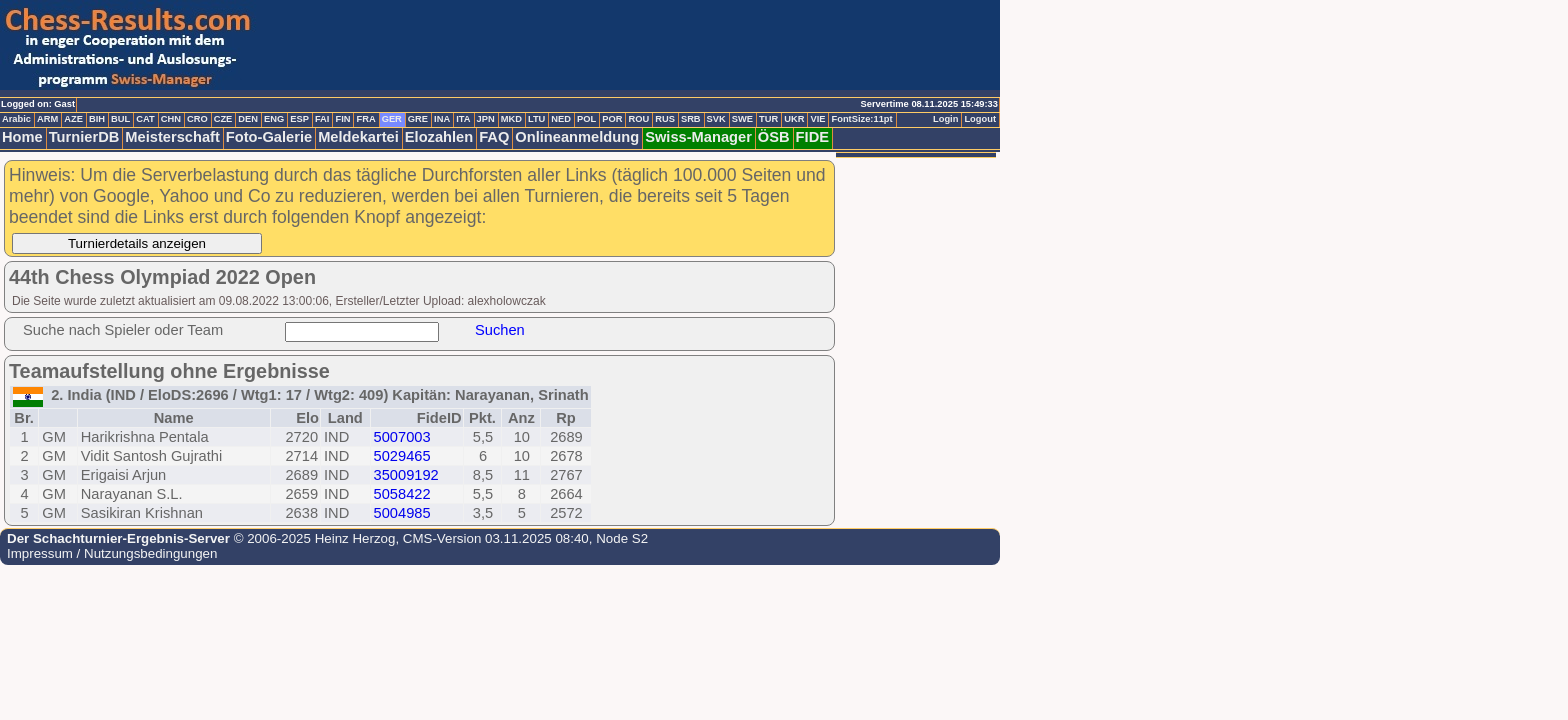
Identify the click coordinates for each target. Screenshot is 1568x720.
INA (442, 119)
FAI (322, 119)
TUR (768, 119)
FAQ (494, 137)
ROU (638, 119)
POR (612, 119)
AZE (73, 119)
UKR (794, 119)
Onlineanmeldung (577, 137)
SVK (716, 119)
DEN (248, 119)
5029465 (402, 456)
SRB (691, 119)
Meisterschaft (172, 137)
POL (586, 119)
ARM (47, 119)
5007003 (402, 437)
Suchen (500, 330)
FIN (342, 119)
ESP (299, 119)
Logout (980, 119)
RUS (665, 119)
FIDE (812, 137)
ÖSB (774, 137)
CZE (223, 119)
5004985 (402, 513)
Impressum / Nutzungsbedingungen (112, 553)
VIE (817, 119)
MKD (511, 119)
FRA (365, 119)
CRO (197, 119)
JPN (486, 119)
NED (561, 119)
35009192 (406, 475)
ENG (274, 119)
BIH (97, 119)
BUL (120, 119)
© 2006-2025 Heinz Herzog (312, 538)
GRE (418, 119)
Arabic (16, 119)
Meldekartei (358, 137)
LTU (536, 119)
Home (22, 137)
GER (392, 119)
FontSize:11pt (861, 119)
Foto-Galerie (269, 137)
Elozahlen (439, 137)
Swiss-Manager (698, 137)
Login (945, 119)
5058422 (402, 494)
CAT (145, 119)
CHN (171, 119)
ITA (463, 119)
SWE (742, 119)
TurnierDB (84, 137)
